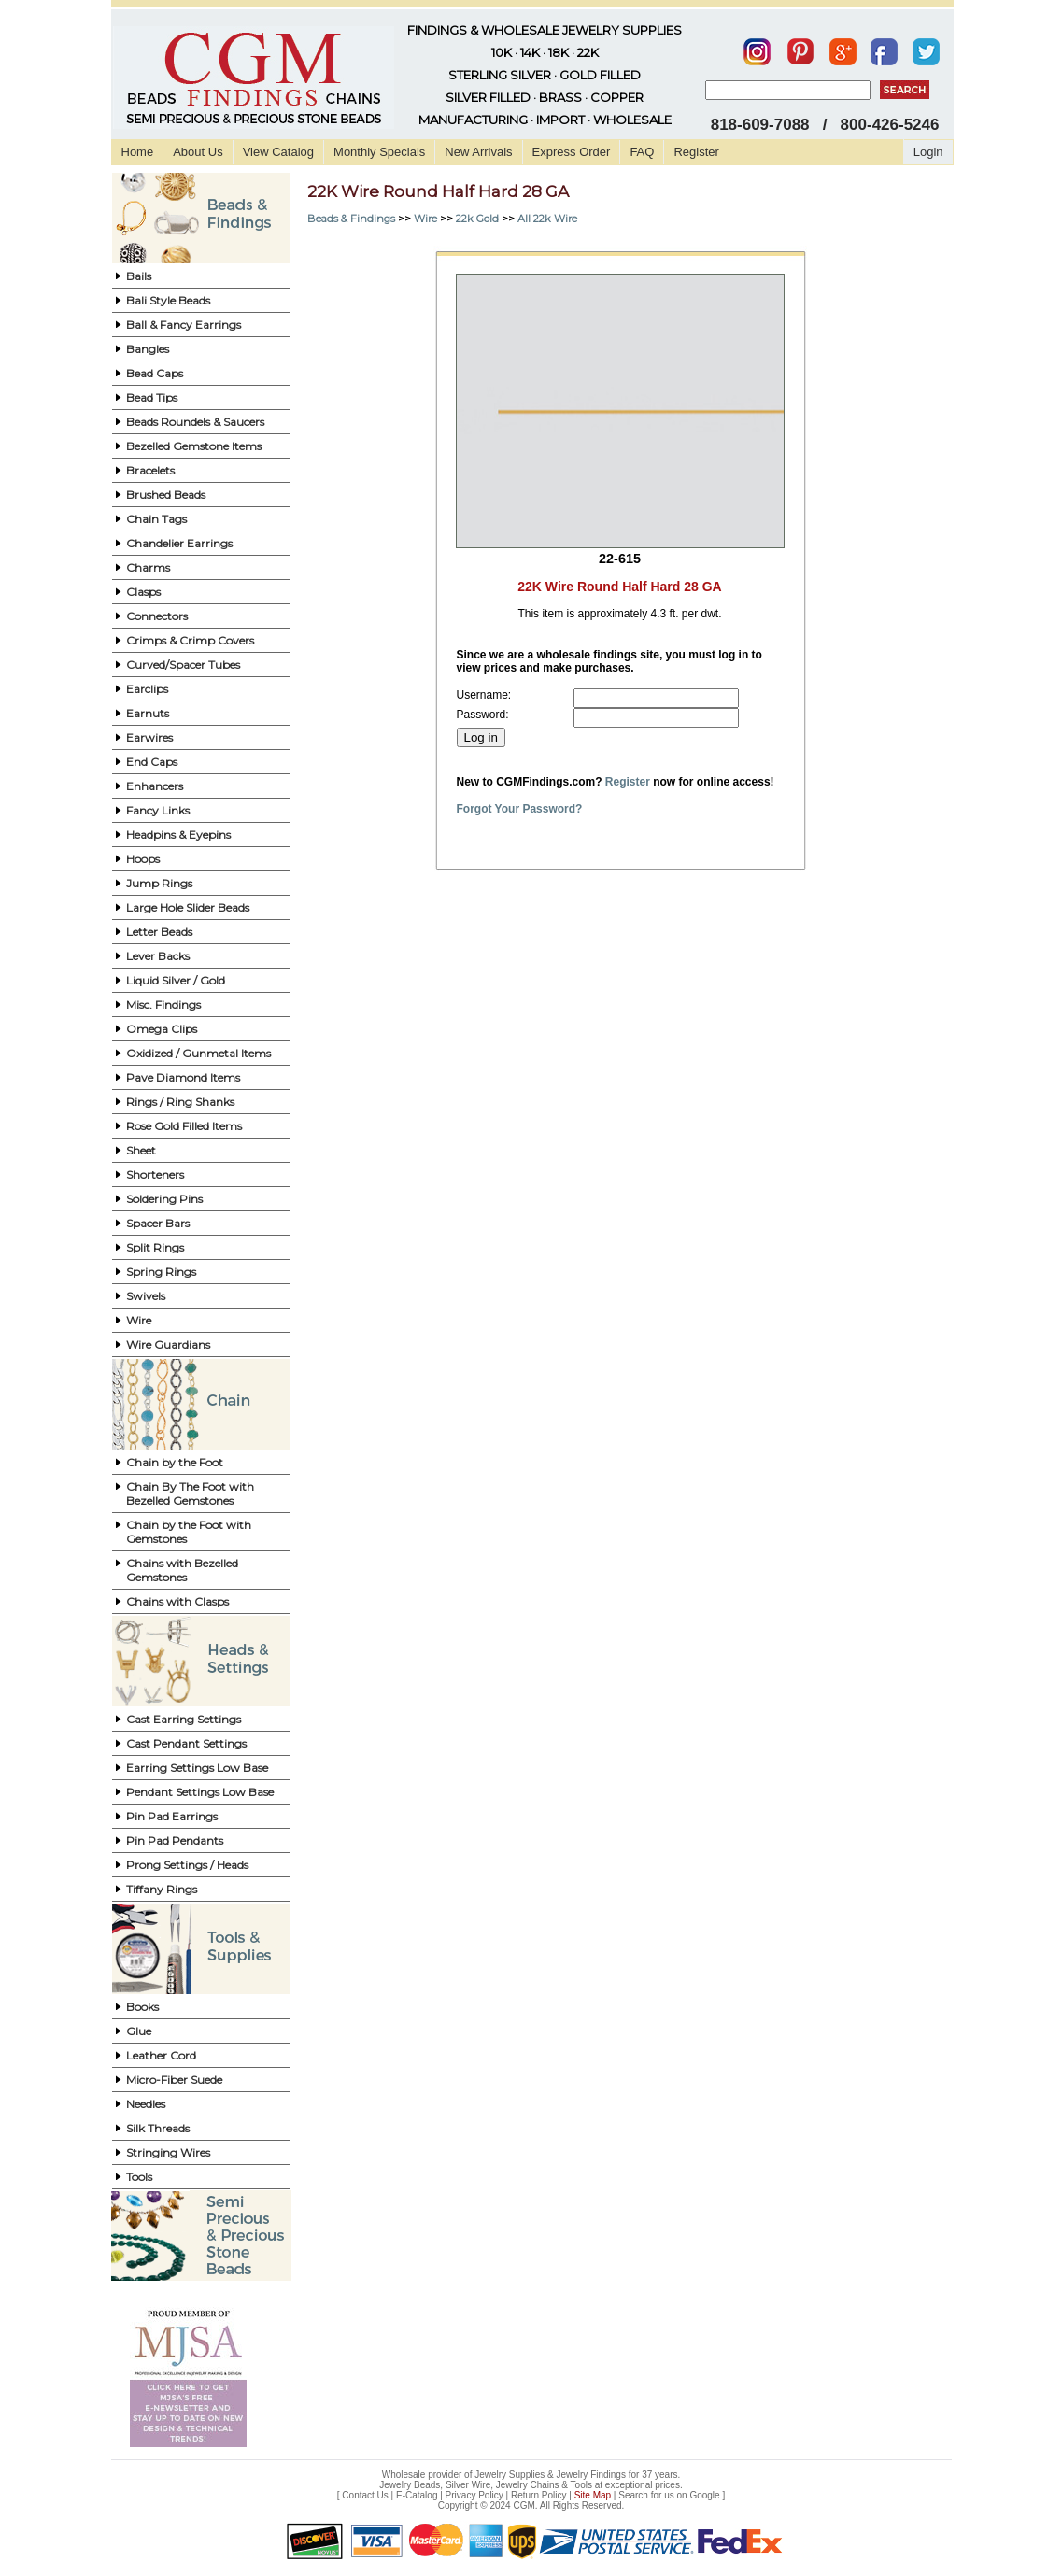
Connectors (157, 616)
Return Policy (538, 2495)
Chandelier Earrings (179, 543)
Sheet (141, 1150)
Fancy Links (158, 810)
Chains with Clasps (177, 1601)
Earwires (149, 737)
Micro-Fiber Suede (174, 2080)
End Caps (151, 762)
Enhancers (154, 786)
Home (137, 152)
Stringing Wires (168, 2152)
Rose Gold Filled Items (184, 1126)
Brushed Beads (165, 495)
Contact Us (365, 2495)
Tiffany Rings (161, 1889)
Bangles (147, 349)
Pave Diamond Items (183, 1077)
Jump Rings (159, 883)
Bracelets (150, 470)
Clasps (143, 592)
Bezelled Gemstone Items (194, 446)
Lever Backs (158, 956)
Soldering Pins (164, 1199)
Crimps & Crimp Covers (190, 640)
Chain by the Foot (174, 1462)
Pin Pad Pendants (174, 1840)
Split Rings (155, 1247)
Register (695, 152)
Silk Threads (158, 2128)
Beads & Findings (351, 218)
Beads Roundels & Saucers (195, 422)
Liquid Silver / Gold (175, 980)
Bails (138, 276)
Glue (138, 2031)
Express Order (571, 152)
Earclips (147, 689)
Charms (148, 567)
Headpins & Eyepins (178, 835)
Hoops (143, 859)
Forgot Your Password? (520, 808)
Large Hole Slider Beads (187, 907)
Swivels (145, 1296)
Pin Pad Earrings (172, 1816)
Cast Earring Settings (183, 1719)
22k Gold (477, 218)
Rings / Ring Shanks (180, 1102)
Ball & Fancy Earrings (183, 325)
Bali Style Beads (168, 300)
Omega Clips (161, 1029)
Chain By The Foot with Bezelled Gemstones (190, 1493)
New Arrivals (478, 152)
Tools (139, 2177)
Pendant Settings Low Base (200, 1792)
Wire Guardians (168, 1345)
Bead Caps (154, 373)
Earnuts (147, 713)
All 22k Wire (547, 218)
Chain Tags (156, 519)
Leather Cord (161, 2055)
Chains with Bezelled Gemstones (182, 1570)
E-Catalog (416, 2495)
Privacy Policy (474, 2495)
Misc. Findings (163, 1005)
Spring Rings (161, 1272)
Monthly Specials (379, 152)
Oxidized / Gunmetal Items (198, 1053)
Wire (138, 1320)
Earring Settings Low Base (197, 1768)
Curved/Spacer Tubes (183, 665)
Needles (145, 2104)
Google (704, 2495)
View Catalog (278, 152)
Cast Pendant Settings (186, 1743)
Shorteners (155, 1175)
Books (142, 2007)
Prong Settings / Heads (187, 1865)
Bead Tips (151, 397)
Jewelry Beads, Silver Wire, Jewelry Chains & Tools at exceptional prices (529, 2485)
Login (928, 152)
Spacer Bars (158, 1223)
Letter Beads (159, 932)
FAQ (642, 152)
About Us (197, 152)
